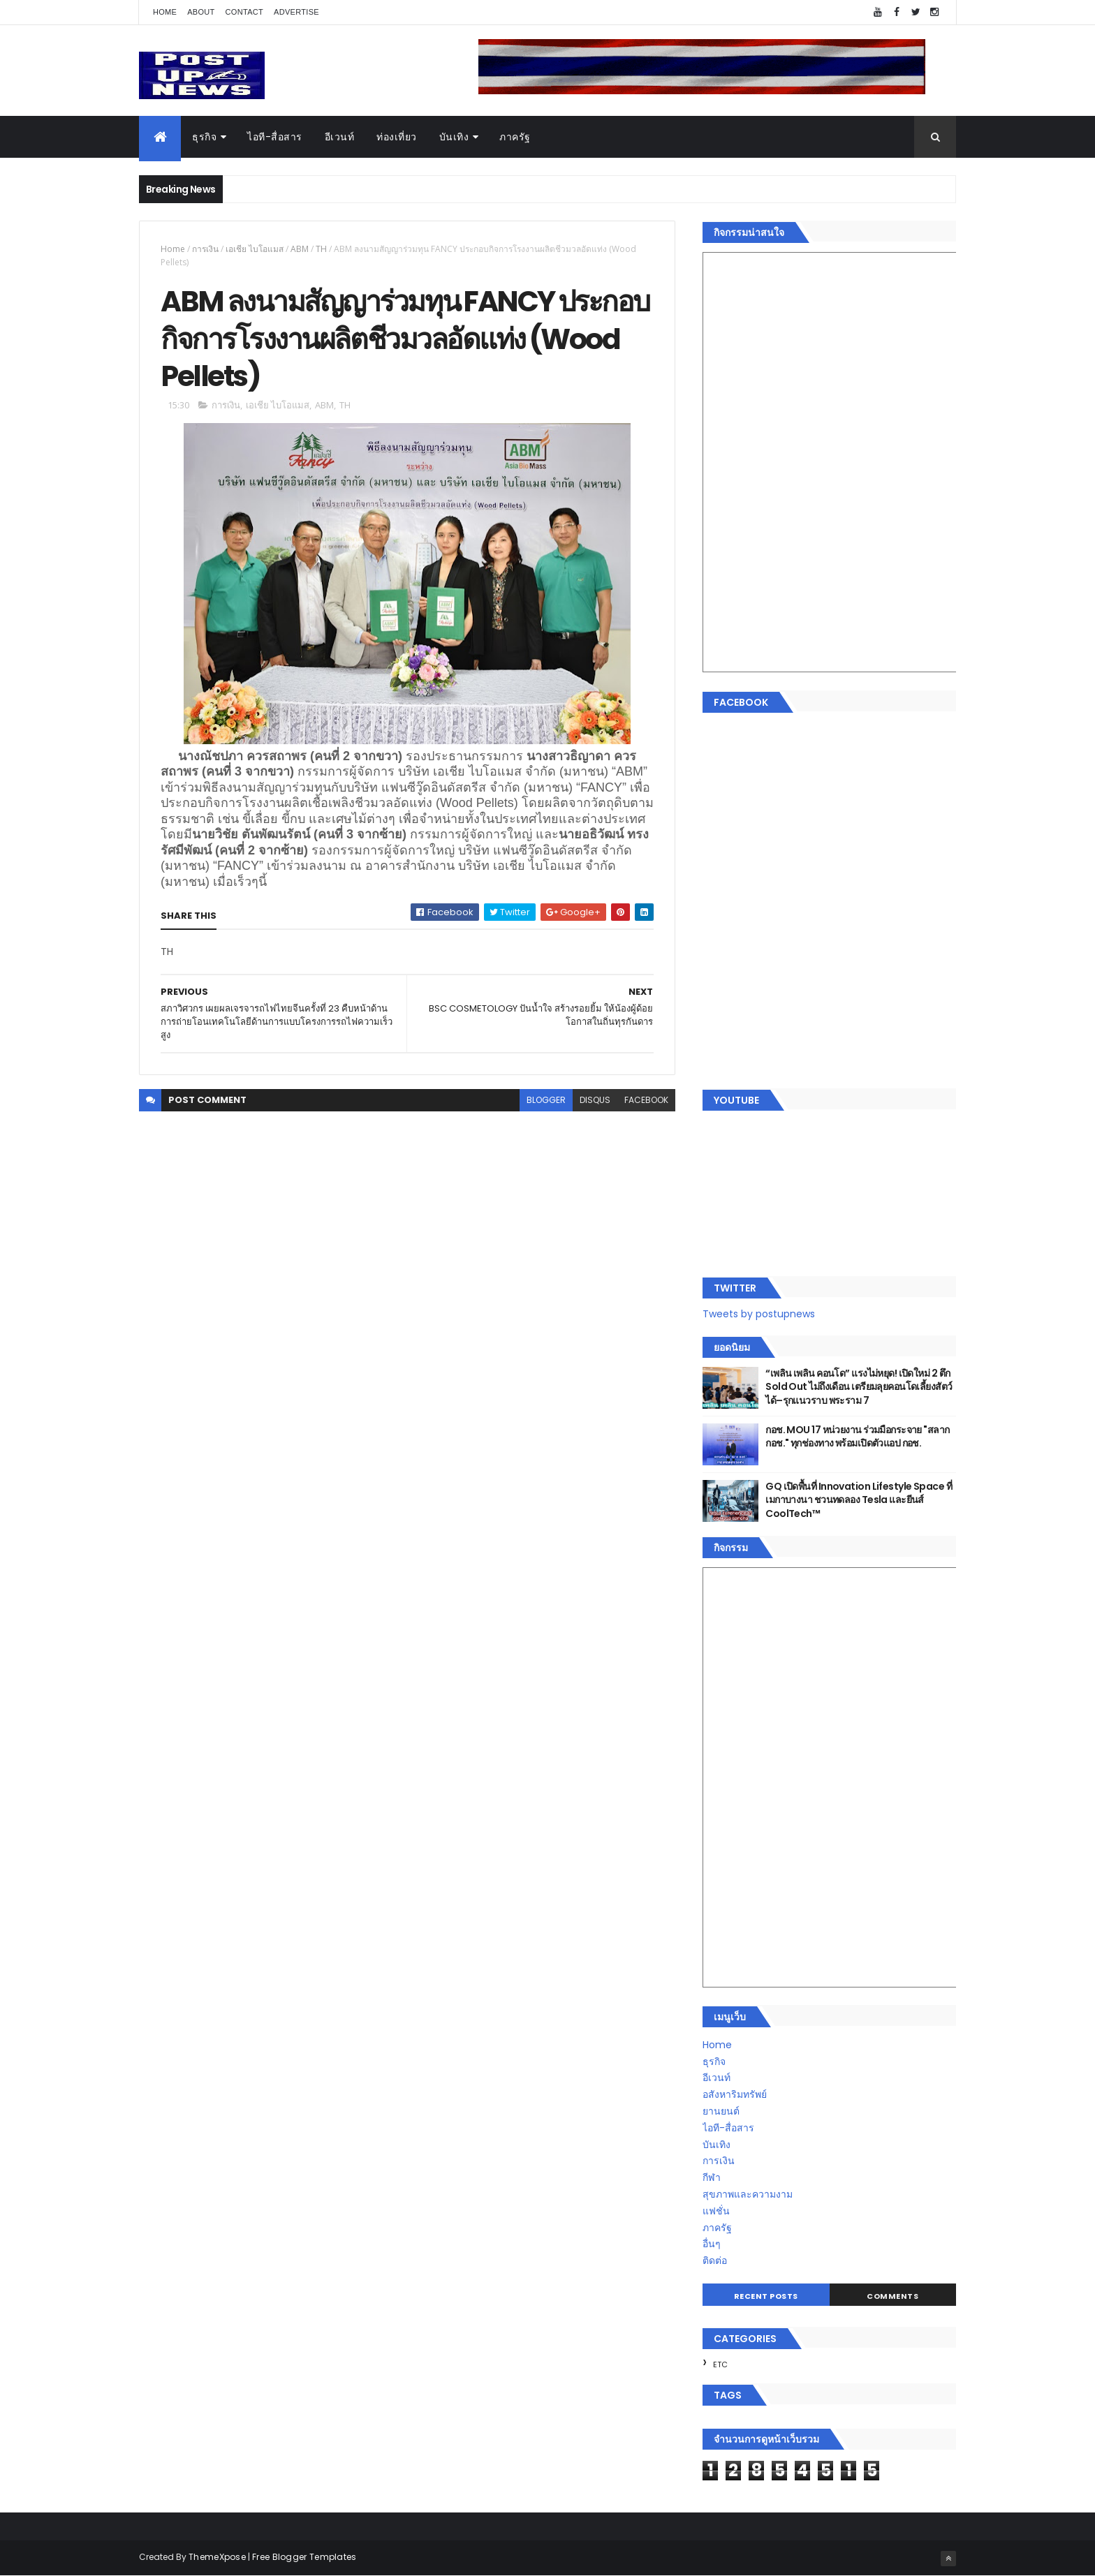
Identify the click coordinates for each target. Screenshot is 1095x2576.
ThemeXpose (217, 2557)
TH (321, 249)
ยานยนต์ (721, 2111)
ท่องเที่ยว (396, 137)
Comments (892, 2296)
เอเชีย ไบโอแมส (255, 249)
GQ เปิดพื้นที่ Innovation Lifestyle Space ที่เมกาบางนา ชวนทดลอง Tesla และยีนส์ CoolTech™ (858, 1499)
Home (165, 12)
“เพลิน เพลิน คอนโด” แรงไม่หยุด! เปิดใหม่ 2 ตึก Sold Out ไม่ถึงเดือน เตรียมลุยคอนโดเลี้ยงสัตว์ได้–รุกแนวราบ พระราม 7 (858, 1386)
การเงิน (205, 249)
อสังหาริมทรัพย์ (735, 2094)
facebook (646, 1100)
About (200, 12)
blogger (546, 1100)
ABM (300, 249)
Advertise (296, 12)
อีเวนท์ (340, 137)
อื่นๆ (712, 2244)
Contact (244, 12)
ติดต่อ (715, 2260)
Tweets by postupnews (759, 1314)
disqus (595, 1100)
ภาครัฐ (515, 137)
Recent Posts (766, 2296)
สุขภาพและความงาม (748, 2194)
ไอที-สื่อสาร (274, 137)
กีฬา (712, 2177)
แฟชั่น (716, 2211)
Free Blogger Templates (304, 2557)
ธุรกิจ (204, 137)
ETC (720, 2364)
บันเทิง (454, 137)
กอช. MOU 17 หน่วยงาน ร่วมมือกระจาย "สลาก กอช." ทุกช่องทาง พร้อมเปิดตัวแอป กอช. (857, 1437)
